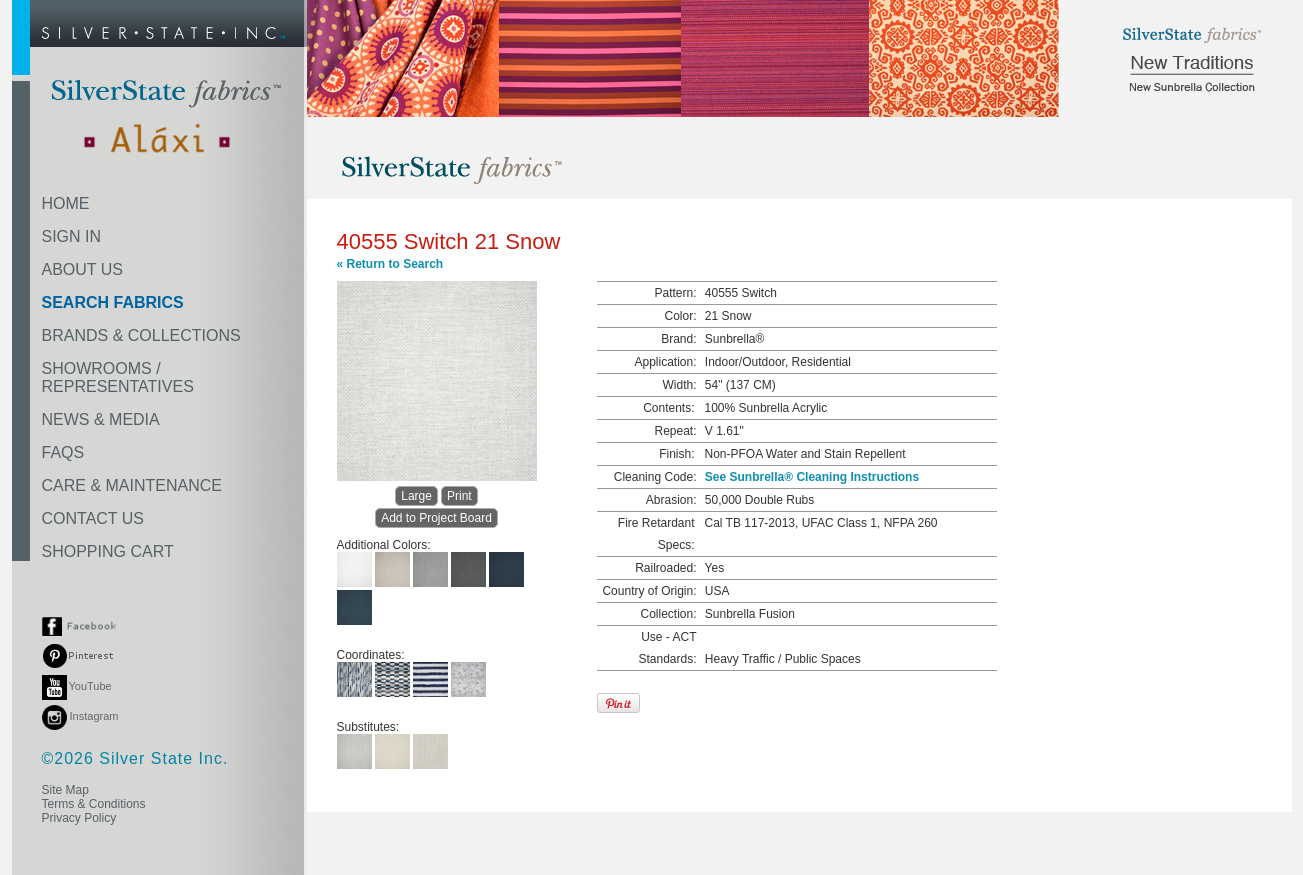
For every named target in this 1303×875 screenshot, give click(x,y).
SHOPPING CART (108, 551)
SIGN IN (72, 236)
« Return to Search (390, 264)
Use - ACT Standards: (667, 648)
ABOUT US (83, 269)
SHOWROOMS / (118, 377)
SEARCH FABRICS (113, 302)
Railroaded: (665, 568)
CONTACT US (93, 518)
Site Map (65, 790)
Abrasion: (671, 500)
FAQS (63, 452)
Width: (679, 385)
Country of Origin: (649, 591)
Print (459, 496)
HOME (66, 203)
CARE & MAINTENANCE (132, 485)
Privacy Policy (79, 818)
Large (416, 496)
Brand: (678, 339)
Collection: (668, 614)
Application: (665, 362)
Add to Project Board (436, 518)
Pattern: (675, 293)
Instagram (80, 716)
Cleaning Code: (655, 477)
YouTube (77, 686)
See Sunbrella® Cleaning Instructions (812, 477)
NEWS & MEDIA (101, 419)
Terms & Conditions (94, 804)
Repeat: (675, 431)
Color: (680, 316)
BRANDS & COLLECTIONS (141, 335)
